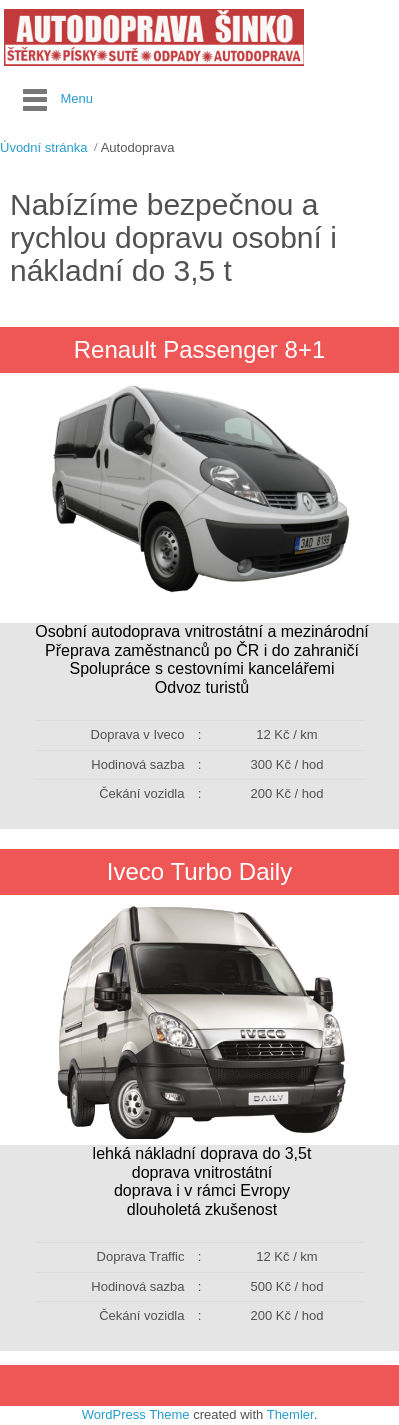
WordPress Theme (136, 1414)
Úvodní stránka (43, 147)
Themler (290, 1414)
